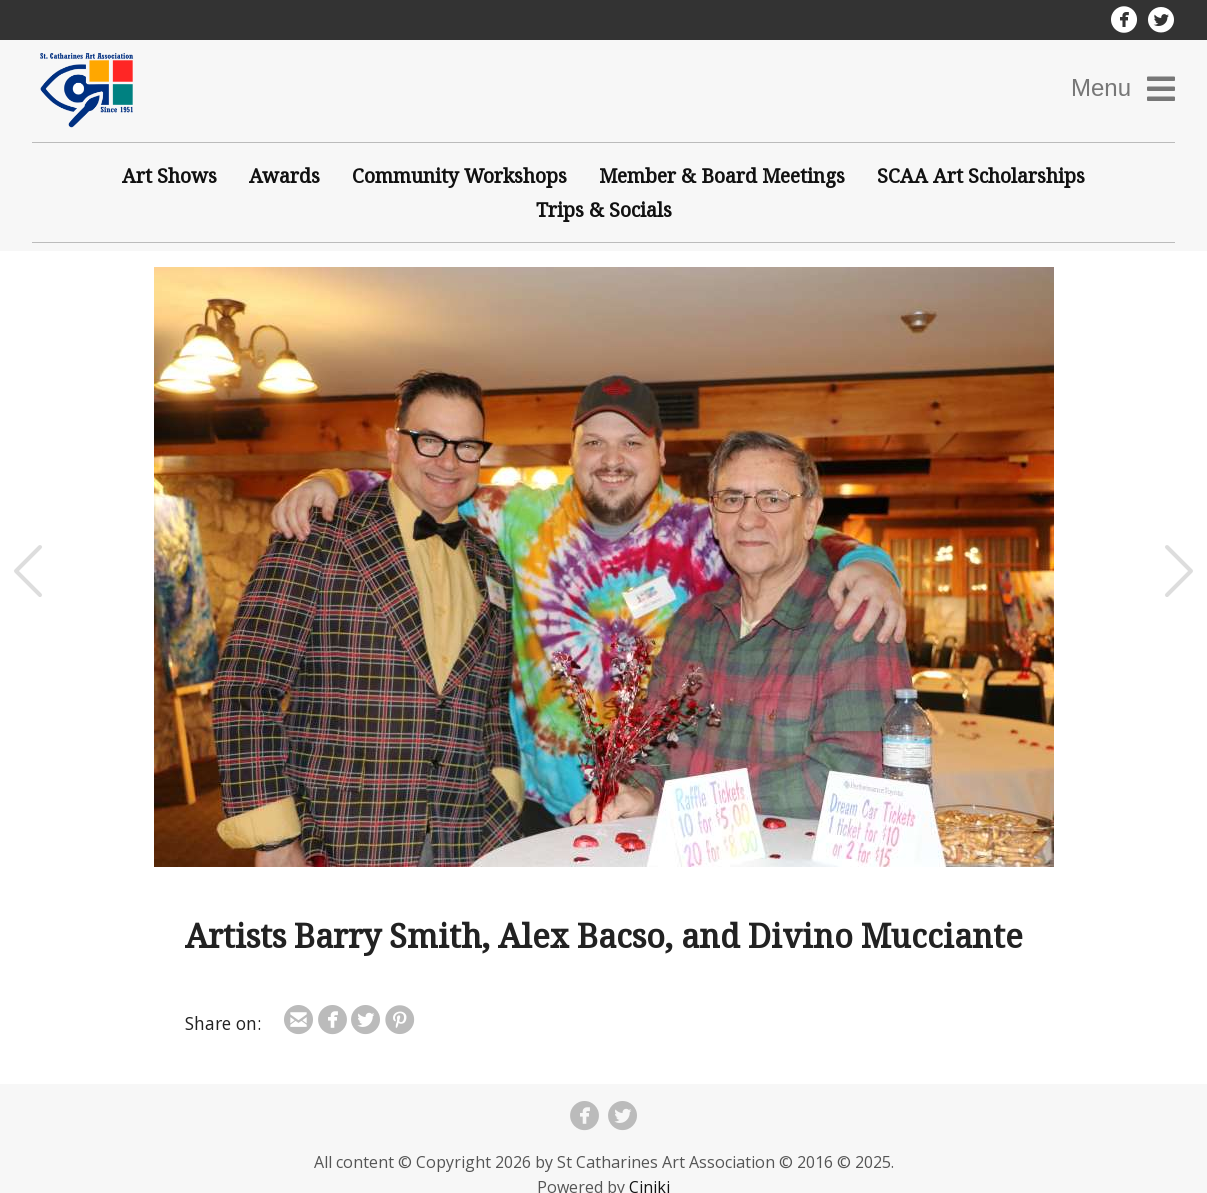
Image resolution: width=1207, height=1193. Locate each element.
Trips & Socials (604, 209)
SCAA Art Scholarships (981, 175)
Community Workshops (459, 175)
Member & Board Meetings (722, 175)
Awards (284, 175)
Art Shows (169, 175)
